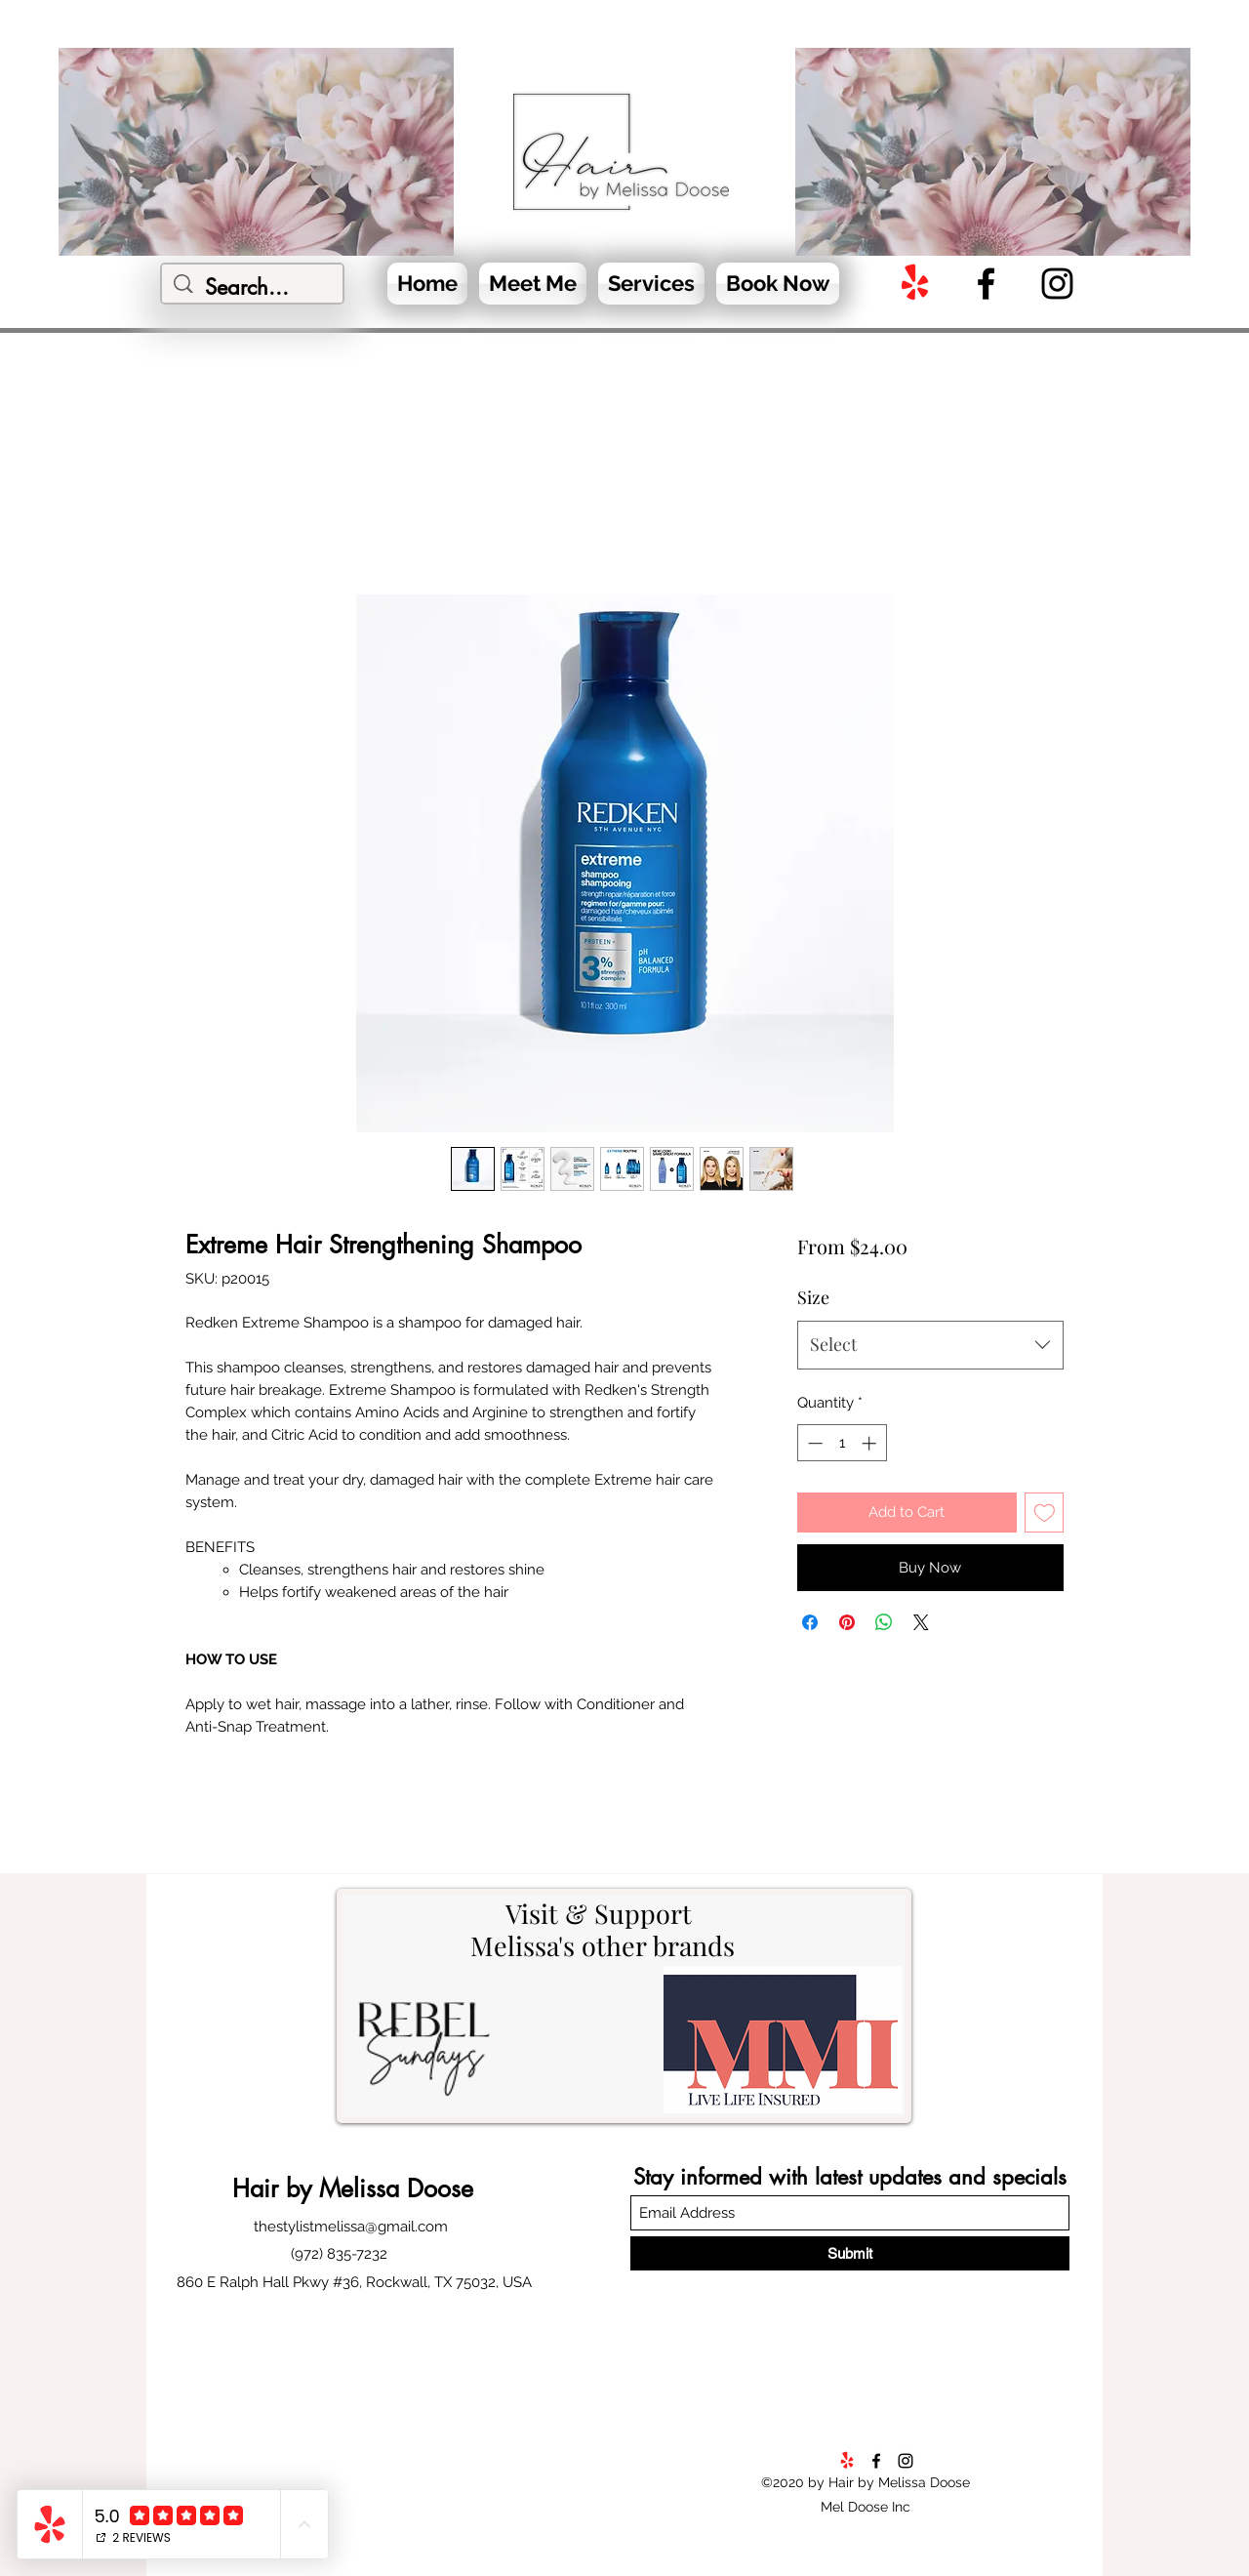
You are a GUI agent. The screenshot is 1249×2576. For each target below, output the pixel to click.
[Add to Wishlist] (1045, 1512)
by (298, 2188)
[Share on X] (921, 1622)
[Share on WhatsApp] (884, 1622)
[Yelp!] (915, 284)
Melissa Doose (392, 2188)
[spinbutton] (842, 1443)
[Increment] (871, 1443)
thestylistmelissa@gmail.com (351, 2226)
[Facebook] (986, 284)
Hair (259, 2188)
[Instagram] (1057, 284)
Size (813, 1297)
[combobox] (930, 1345)
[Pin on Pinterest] (847, 1622)
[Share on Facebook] (810, 1622)
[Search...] (253, 287)
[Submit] (849, 2253)
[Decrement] (813, 1443)
